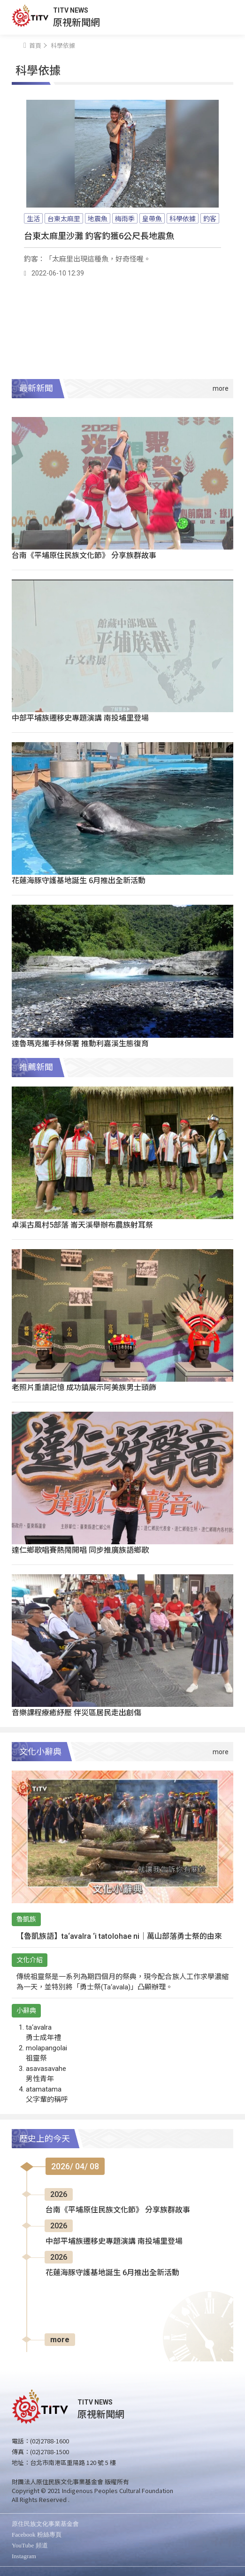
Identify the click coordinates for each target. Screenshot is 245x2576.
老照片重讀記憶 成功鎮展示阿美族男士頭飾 (84, 1386)
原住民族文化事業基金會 (45, 2523)
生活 (33, 218)
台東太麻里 (63, 218)
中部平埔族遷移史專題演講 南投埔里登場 (80, 717)
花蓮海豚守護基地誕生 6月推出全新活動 (78, 880)
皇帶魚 (152, 218)
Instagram (24, 2556)
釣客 (209, 218)
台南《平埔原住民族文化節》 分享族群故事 (84, 554)
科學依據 (182, 218)
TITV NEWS (70, 10)
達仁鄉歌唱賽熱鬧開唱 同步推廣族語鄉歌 (80, 1549)
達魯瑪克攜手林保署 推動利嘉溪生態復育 (80, 1043)
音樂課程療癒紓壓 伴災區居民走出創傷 (76, 1712)
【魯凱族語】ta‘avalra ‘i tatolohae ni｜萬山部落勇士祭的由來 (119, 1936)
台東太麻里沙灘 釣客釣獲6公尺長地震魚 (99, 235)
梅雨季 (125, 218)
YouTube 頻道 (30, 2545)
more (59, 2339)
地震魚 (97, 218)
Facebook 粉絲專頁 (36, 2534)
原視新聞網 (76, 22)
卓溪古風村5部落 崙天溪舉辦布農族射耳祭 (82, 1224)
